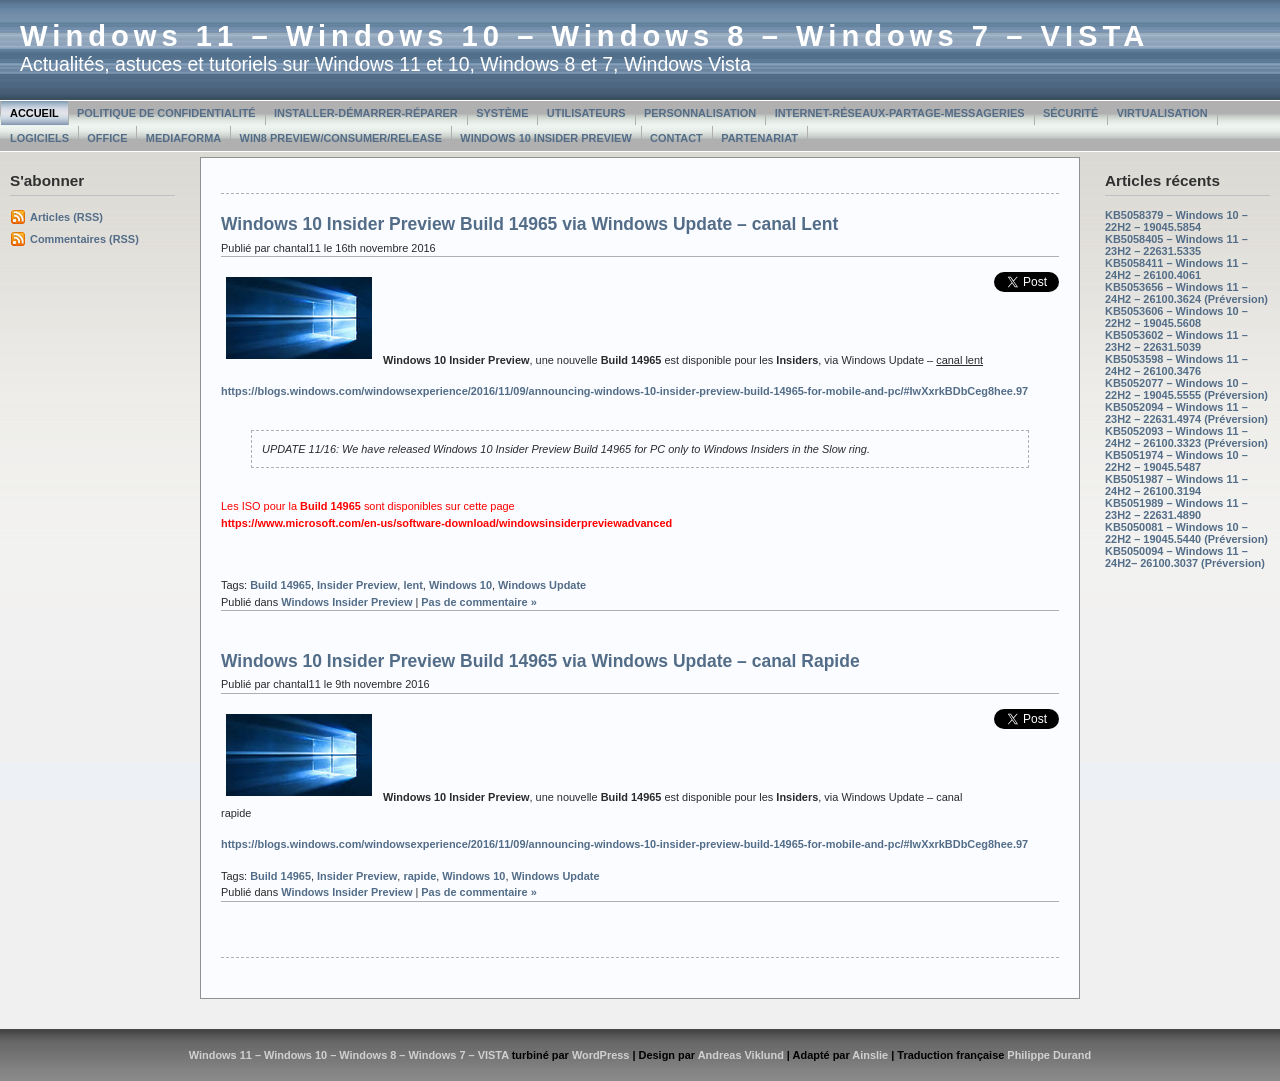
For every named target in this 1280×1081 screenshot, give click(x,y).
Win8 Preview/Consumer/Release (341, 138)
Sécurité (1070, 113)
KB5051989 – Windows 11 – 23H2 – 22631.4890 (1176, 509)
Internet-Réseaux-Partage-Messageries (900, 113)
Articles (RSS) (66, 217)
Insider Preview (357, 585)
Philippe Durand (1049, 1055)
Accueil (34, 113)
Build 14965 (280, 585)
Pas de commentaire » (479, 602)
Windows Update (542, 585)
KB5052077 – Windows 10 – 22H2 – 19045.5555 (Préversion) (1186, 389)
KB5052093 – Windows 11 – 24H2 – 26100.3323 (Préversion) (1186, 437)
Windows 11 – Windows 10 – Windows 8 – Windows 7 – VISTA (584, 36)
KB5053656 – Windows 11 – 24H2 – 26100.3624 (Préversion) (1186, 293)
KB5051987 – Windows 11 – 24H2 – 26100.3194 (1176, 485)
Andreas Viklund (741, 1055)
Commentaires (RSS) (84, 239)
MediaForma (183, 138)
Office (107, 138)
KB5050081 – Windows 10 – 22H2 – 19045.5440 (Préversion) (1186, 533)
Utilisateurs (586, 113)
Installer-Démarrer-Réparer (366, 113)
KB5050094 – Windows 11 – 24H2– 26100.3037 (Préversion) (1185, 557)
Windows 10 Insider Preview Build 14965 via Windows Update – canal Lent (529, 224)
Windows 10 (460, 585)
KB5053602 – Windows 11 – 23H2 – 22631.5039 (1176, 341)
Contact (676, 138)
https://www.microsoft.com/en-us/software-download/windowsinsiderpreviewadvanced (446, 523)
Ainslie (870, 1055)
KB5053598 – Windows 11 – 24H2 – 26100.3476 (1176, 365)
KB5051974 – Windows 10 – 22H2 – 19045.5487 (1176, 461)
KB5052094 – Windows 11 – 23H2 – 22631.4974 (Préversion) (1186, 413)
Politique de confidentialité (166, 113)
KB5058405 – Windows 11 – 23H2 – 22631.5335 (1176, 245)
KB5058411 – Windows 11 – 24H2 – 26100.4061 (1176, 269)
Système (502, 113)
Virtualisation (1162, 113)
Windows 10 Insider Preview (545, 138)
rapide (419, 876)
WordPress (601, 1055)
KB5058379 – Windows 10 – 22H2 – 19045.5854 (1176, 221)
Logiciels (39, 138)
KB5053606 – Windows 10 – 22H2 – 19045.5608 (1176, 317)
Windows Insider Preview (346, 602)
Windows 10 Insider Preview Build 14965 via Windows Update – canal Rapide (540, 661)
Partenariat (759, 138)
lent (412, 585)
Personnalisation (700, 113)
